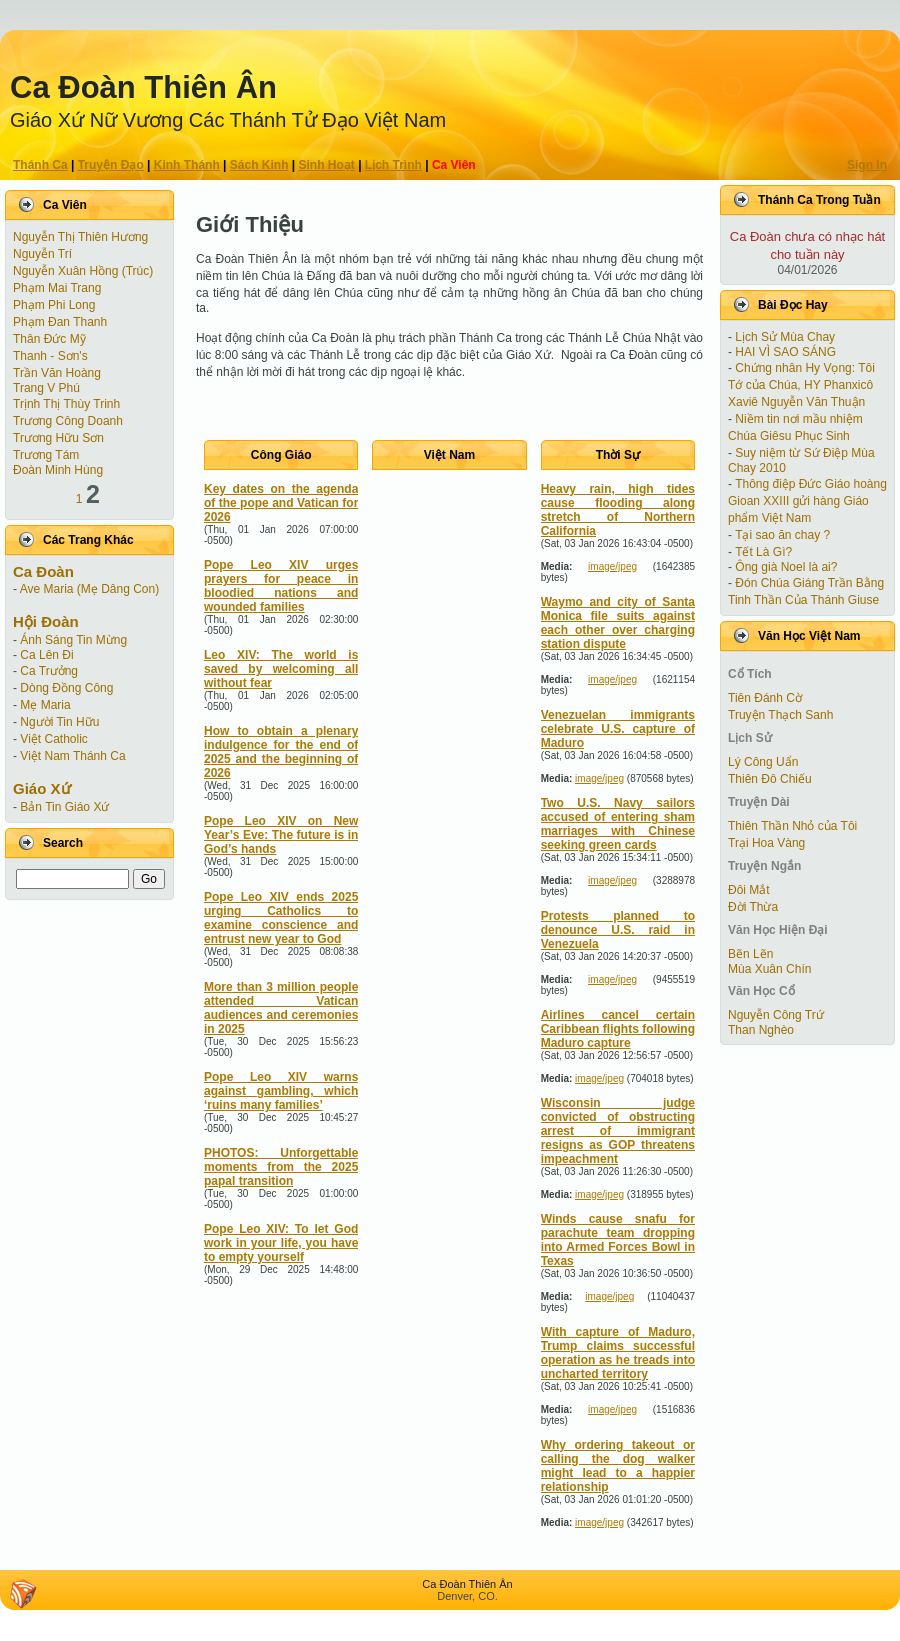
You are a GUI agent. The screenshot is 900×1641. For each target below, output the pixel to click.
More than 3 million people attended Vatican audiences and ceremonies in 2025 (281, 1008)
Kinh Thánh (187, 165)
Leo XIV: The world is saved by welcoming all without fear (281, 669)
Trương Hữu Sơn (58, 438)
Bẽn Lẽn (750, 954)
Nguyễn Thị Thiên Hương (80, 237)
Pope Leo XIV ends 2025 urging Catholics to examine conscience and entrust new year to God (281, 918)
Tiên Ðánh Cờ (765, 698)
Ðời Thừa (753, 907)
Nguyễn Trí (42, 254)
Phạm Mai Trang (57, 288)
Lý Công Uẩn (763, 762)
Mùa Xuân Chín (769, 969)
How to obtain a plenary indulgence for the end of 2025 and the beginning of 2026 (281, 752)
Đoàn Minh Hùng (58, 470)
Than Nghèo (761, 1030)
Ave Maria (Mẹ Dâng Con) (90, 589)
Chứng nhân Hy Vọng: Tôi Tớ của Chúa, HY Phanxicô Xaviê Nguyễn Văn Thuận (801, 385)
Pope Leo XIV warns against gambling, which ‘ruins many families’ (281, 1091)
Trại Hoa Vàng (766, 843)
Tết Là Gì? (763, 552)
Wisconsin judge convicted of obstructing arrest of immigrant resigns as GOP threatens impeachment (618, 1131)
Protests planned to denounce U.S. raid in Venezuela (618, 930)
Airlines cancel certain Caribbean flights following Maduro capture (618, 1029)
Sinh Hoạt (327, 165)
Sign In (867, 165)
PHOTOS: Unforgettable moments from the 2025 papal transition (281, 1167)
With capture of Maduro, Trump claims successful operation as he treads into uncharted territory (618, 1353)
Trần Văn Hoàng (57, 373)
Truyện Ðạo (111, 165)
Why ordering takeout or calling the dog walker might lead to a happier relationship (618, 1466)
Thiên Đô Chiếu (770, 779)
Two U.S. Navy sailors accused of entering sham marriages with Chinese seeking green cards (618, 824)
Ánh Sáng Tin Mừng (73, 640)
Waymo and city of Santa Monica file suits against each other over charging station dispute (618, 623)
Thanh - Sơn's (50, 356)
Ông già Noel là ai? (786, 567)
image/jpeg (612, 566)
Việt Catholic (53, 739)
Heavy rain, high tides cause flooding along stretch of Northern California (618, 510)
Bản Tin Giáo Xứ (64, 807)
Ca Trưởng (49, 671)
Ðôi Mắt (749, 890)
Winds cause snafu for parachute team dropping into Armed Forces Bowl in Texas (618, 1240)
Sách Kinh (259, 165)
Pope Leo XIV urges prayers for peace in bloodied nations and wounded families (281, 586)
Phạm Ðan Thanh (60, 322)
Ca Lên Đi (46, 655)
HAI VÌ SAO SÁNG (785, 352)
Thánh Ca (40, 165)
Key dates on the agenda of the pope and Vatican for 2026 (281, 503)
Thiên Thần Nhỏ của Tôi (792, 826)
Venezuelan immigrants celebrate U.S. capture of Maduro (618, 729)
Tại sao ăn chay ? (782, 535)
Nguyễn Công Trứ (776, 1015)
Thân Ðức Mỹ (49, 339)
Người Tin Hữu (59, 722)
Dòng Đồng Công (66, 688)
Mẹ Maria (45, 705)
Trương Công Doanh (68, 421)
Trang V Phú (46, 388)
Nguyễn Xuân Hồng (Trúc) (83, 271)
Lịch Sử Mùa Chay (785, 337)
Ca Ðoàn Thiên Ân (143, 87)
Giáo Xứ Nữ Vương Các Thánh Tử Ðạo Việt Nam (228, 120)
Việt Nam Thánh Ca (72, 756)
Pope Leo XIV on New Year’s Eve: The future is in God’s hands (281, 835)
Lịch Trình (393, 165)
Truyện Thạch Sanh (780, 715)
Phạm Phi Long (54, 305)
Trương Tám (46, 455)
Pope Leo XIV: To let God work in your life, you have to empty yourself (281, 1243)
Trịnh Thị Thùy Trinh (66, 404)
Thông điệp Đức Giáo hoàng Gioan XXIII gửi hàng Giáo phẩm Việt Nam (807, 501)
